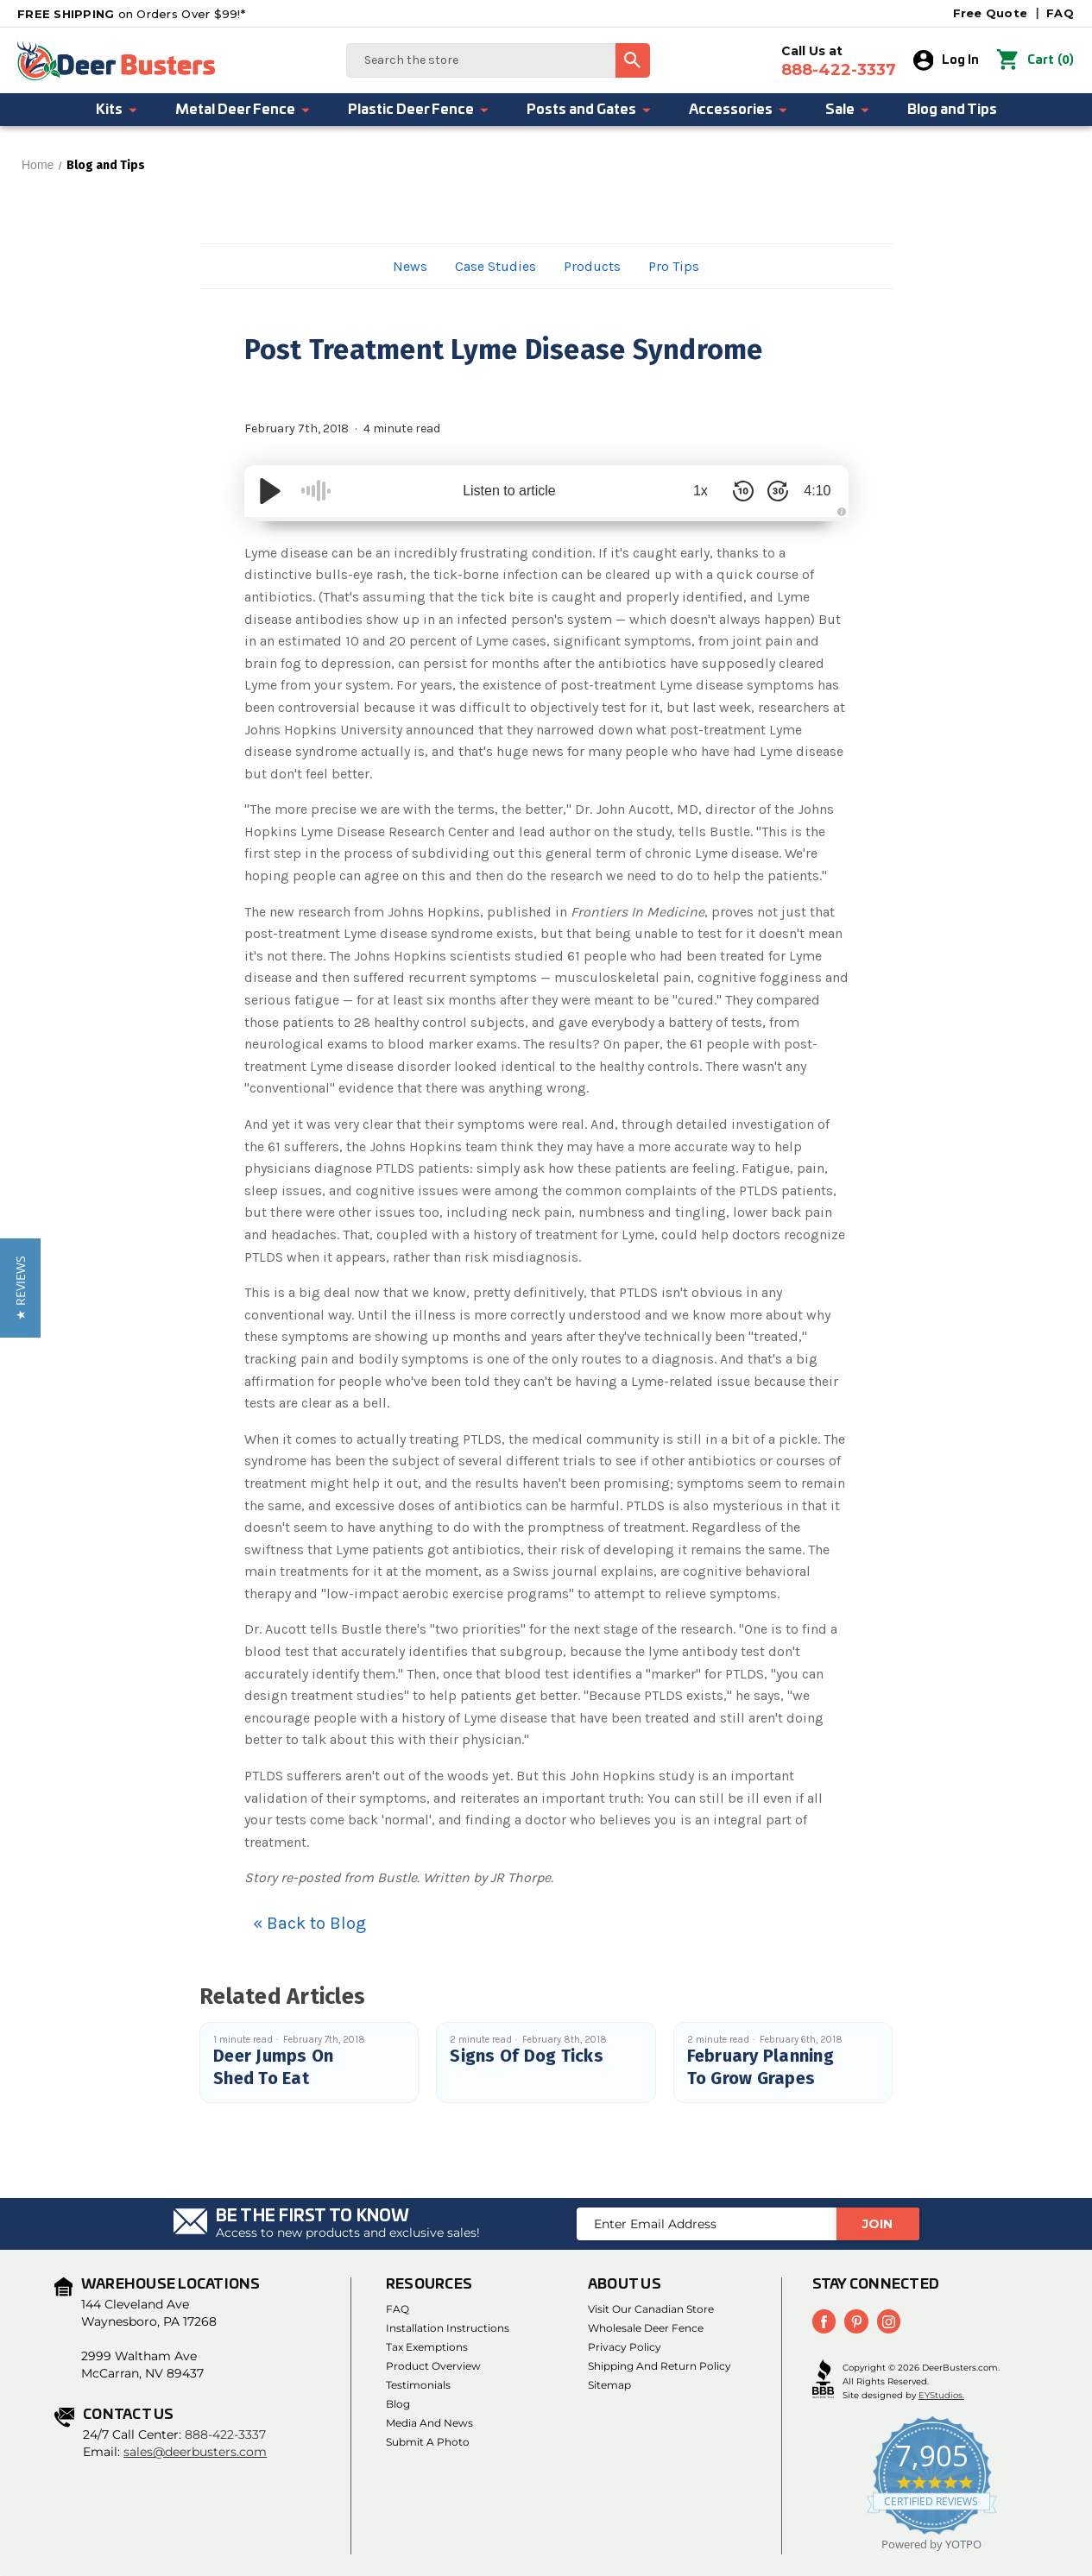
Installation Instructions (447, 2327)
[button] (20, 1288)
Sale (848, 110)
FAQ (1060, 13)
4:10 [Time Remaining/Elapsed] (813, 490)
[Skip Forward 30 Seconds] (771, 491)
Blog (398, 2403)
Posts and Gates (590, 110)
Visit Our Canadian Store (651, 2308)
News (410, 266)
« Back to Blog (309, 1923)
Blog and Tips (952, 110)
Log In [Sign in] (946, 60)
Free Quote (990, 13)
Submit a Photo (428, 2441)
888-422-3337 (225, 2434)
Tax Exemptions (427, 2346)
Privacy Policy (624, 2346)
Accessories (739, 110)
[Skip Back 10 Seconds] (736, 491)
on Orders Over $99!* (131, 14)
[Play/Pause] (270, 491)
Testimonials (418, 2384)
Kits (117, 110)
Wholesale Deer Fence (646, 2327)
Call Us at (838, 61)
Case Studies (495, 266)
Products (592, 266)
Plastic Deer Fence (419, 110)
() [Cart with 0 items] (1035, 60)
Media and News (429, 2422)
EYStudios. (941, 2394)
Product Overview (433, 2365)
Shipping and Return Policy (659, 2365)
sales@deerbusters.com (195, 2451)
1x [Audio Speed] (692, 490)
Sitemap (609, 2384)
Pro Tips (673, 266)
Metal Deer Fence (243, 110)
